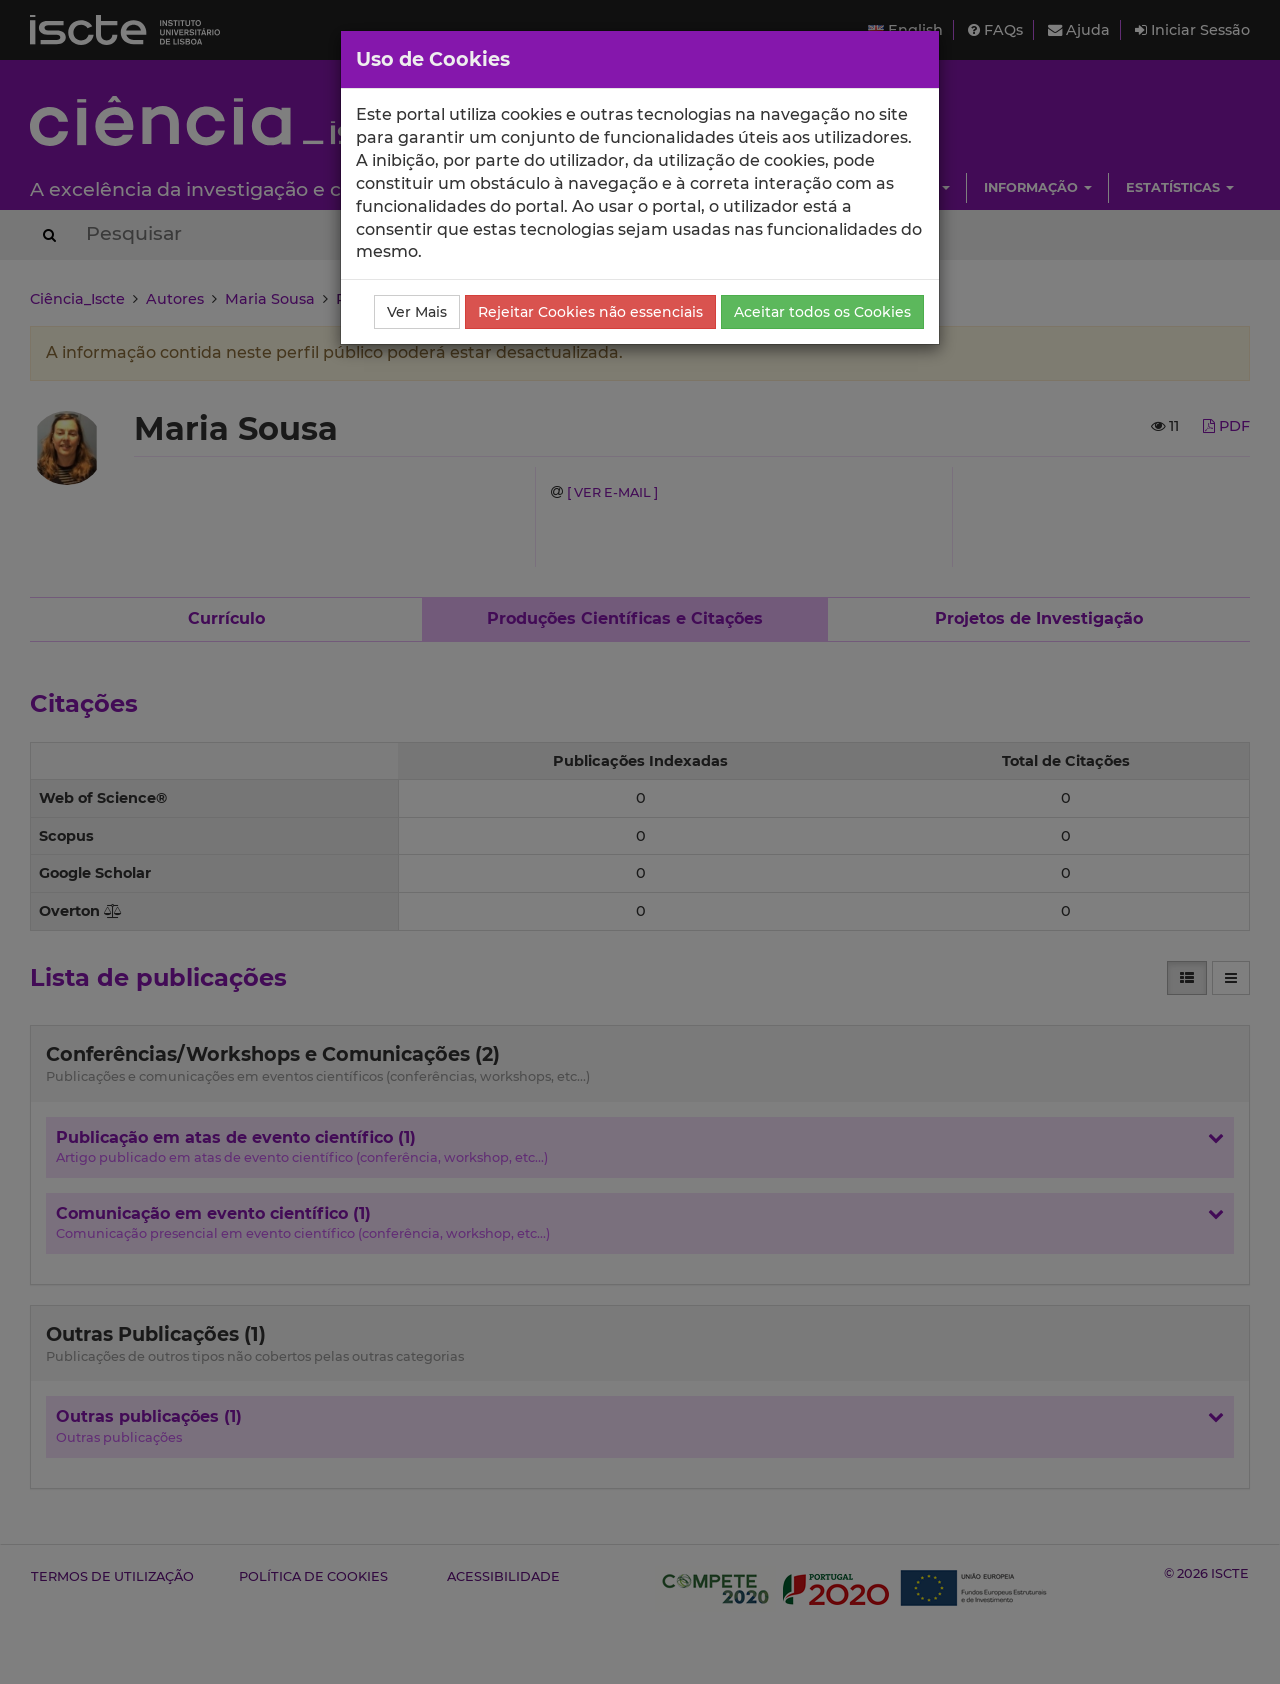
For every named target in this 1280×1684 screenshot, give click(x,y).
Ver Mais (417, 312)
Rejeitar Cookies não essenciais (590, 312)
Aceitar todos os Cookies (822, 312)
